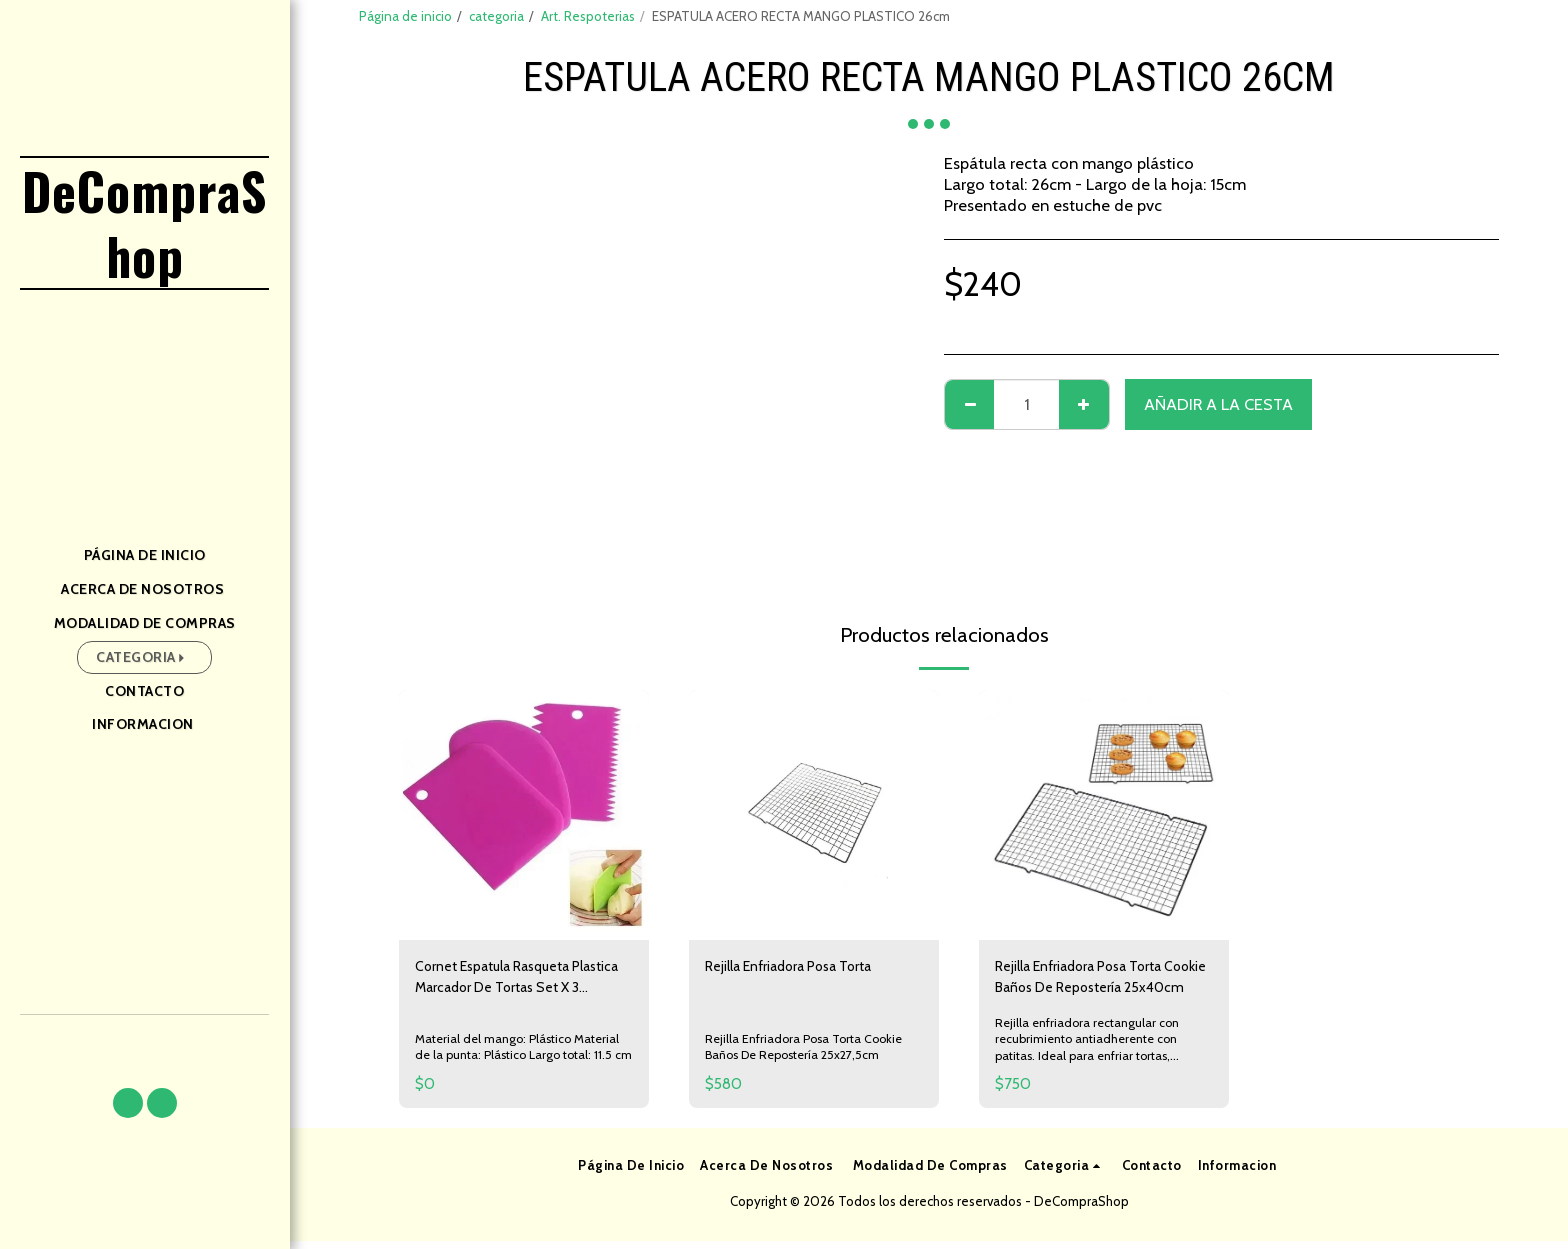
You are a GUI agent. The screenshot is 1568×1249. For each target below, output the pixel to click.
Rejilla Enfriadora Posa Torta (807, 968)
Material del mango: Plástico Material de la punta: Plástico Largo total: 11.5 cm (523, 1046)
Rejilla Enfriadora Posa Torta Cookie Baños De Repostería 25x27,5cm (809, 1050)
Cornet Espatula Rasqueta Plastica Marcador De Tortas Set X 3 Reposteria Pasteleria (519, 982)
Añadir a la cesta (1218, 404)
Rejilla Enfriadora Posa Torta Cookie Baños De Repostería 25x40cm (1098, 982)
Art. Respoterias (588, 16)
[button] (128, 1103)
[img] (524, 815)
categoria (496, 16)
